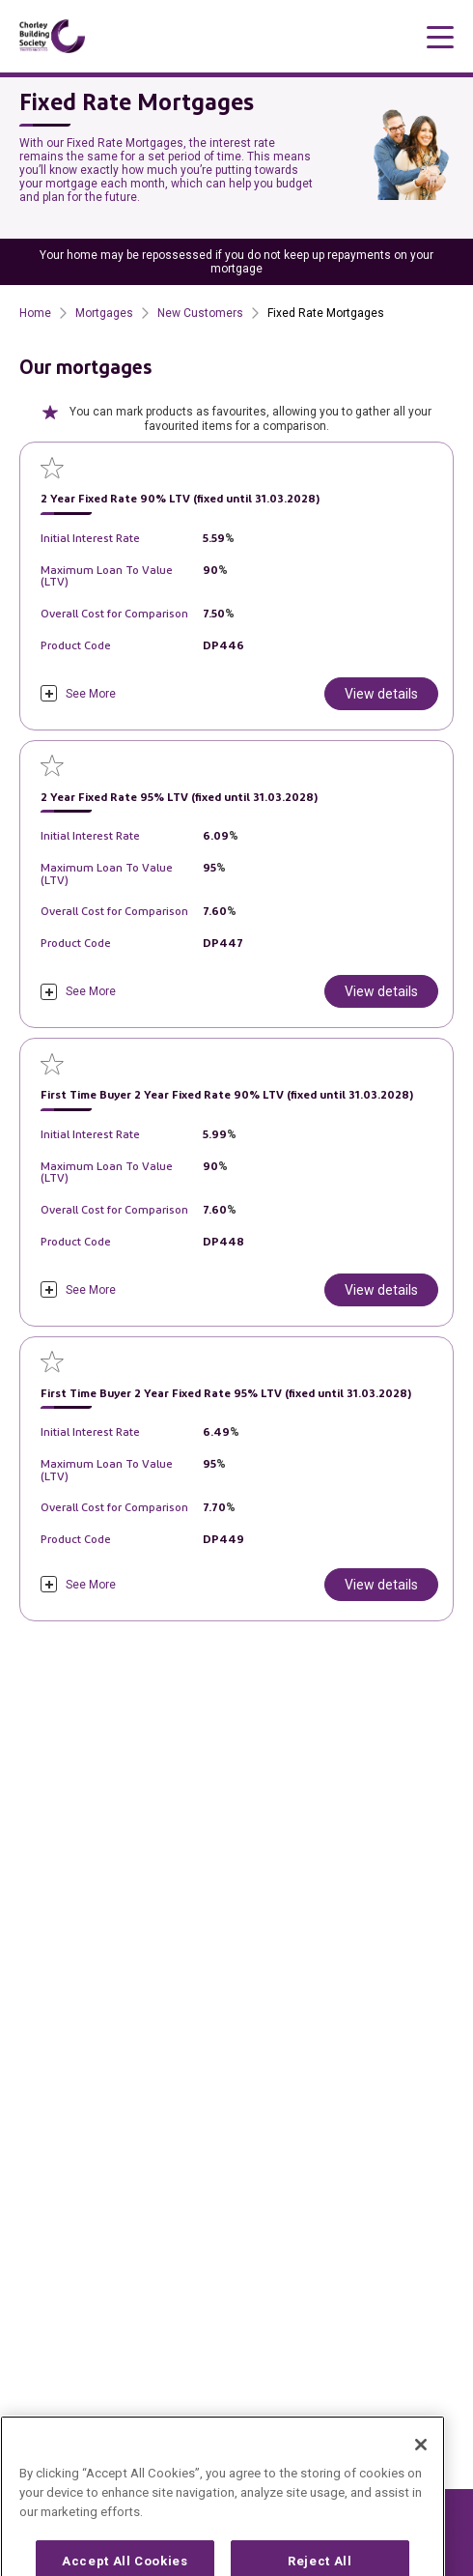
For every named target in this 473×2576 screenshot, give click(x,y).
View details (381, 693)
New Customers (200, 313)
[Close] (421, 2474)
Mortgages (104, 313)
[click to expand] (78, 693)
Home (35, 313)
